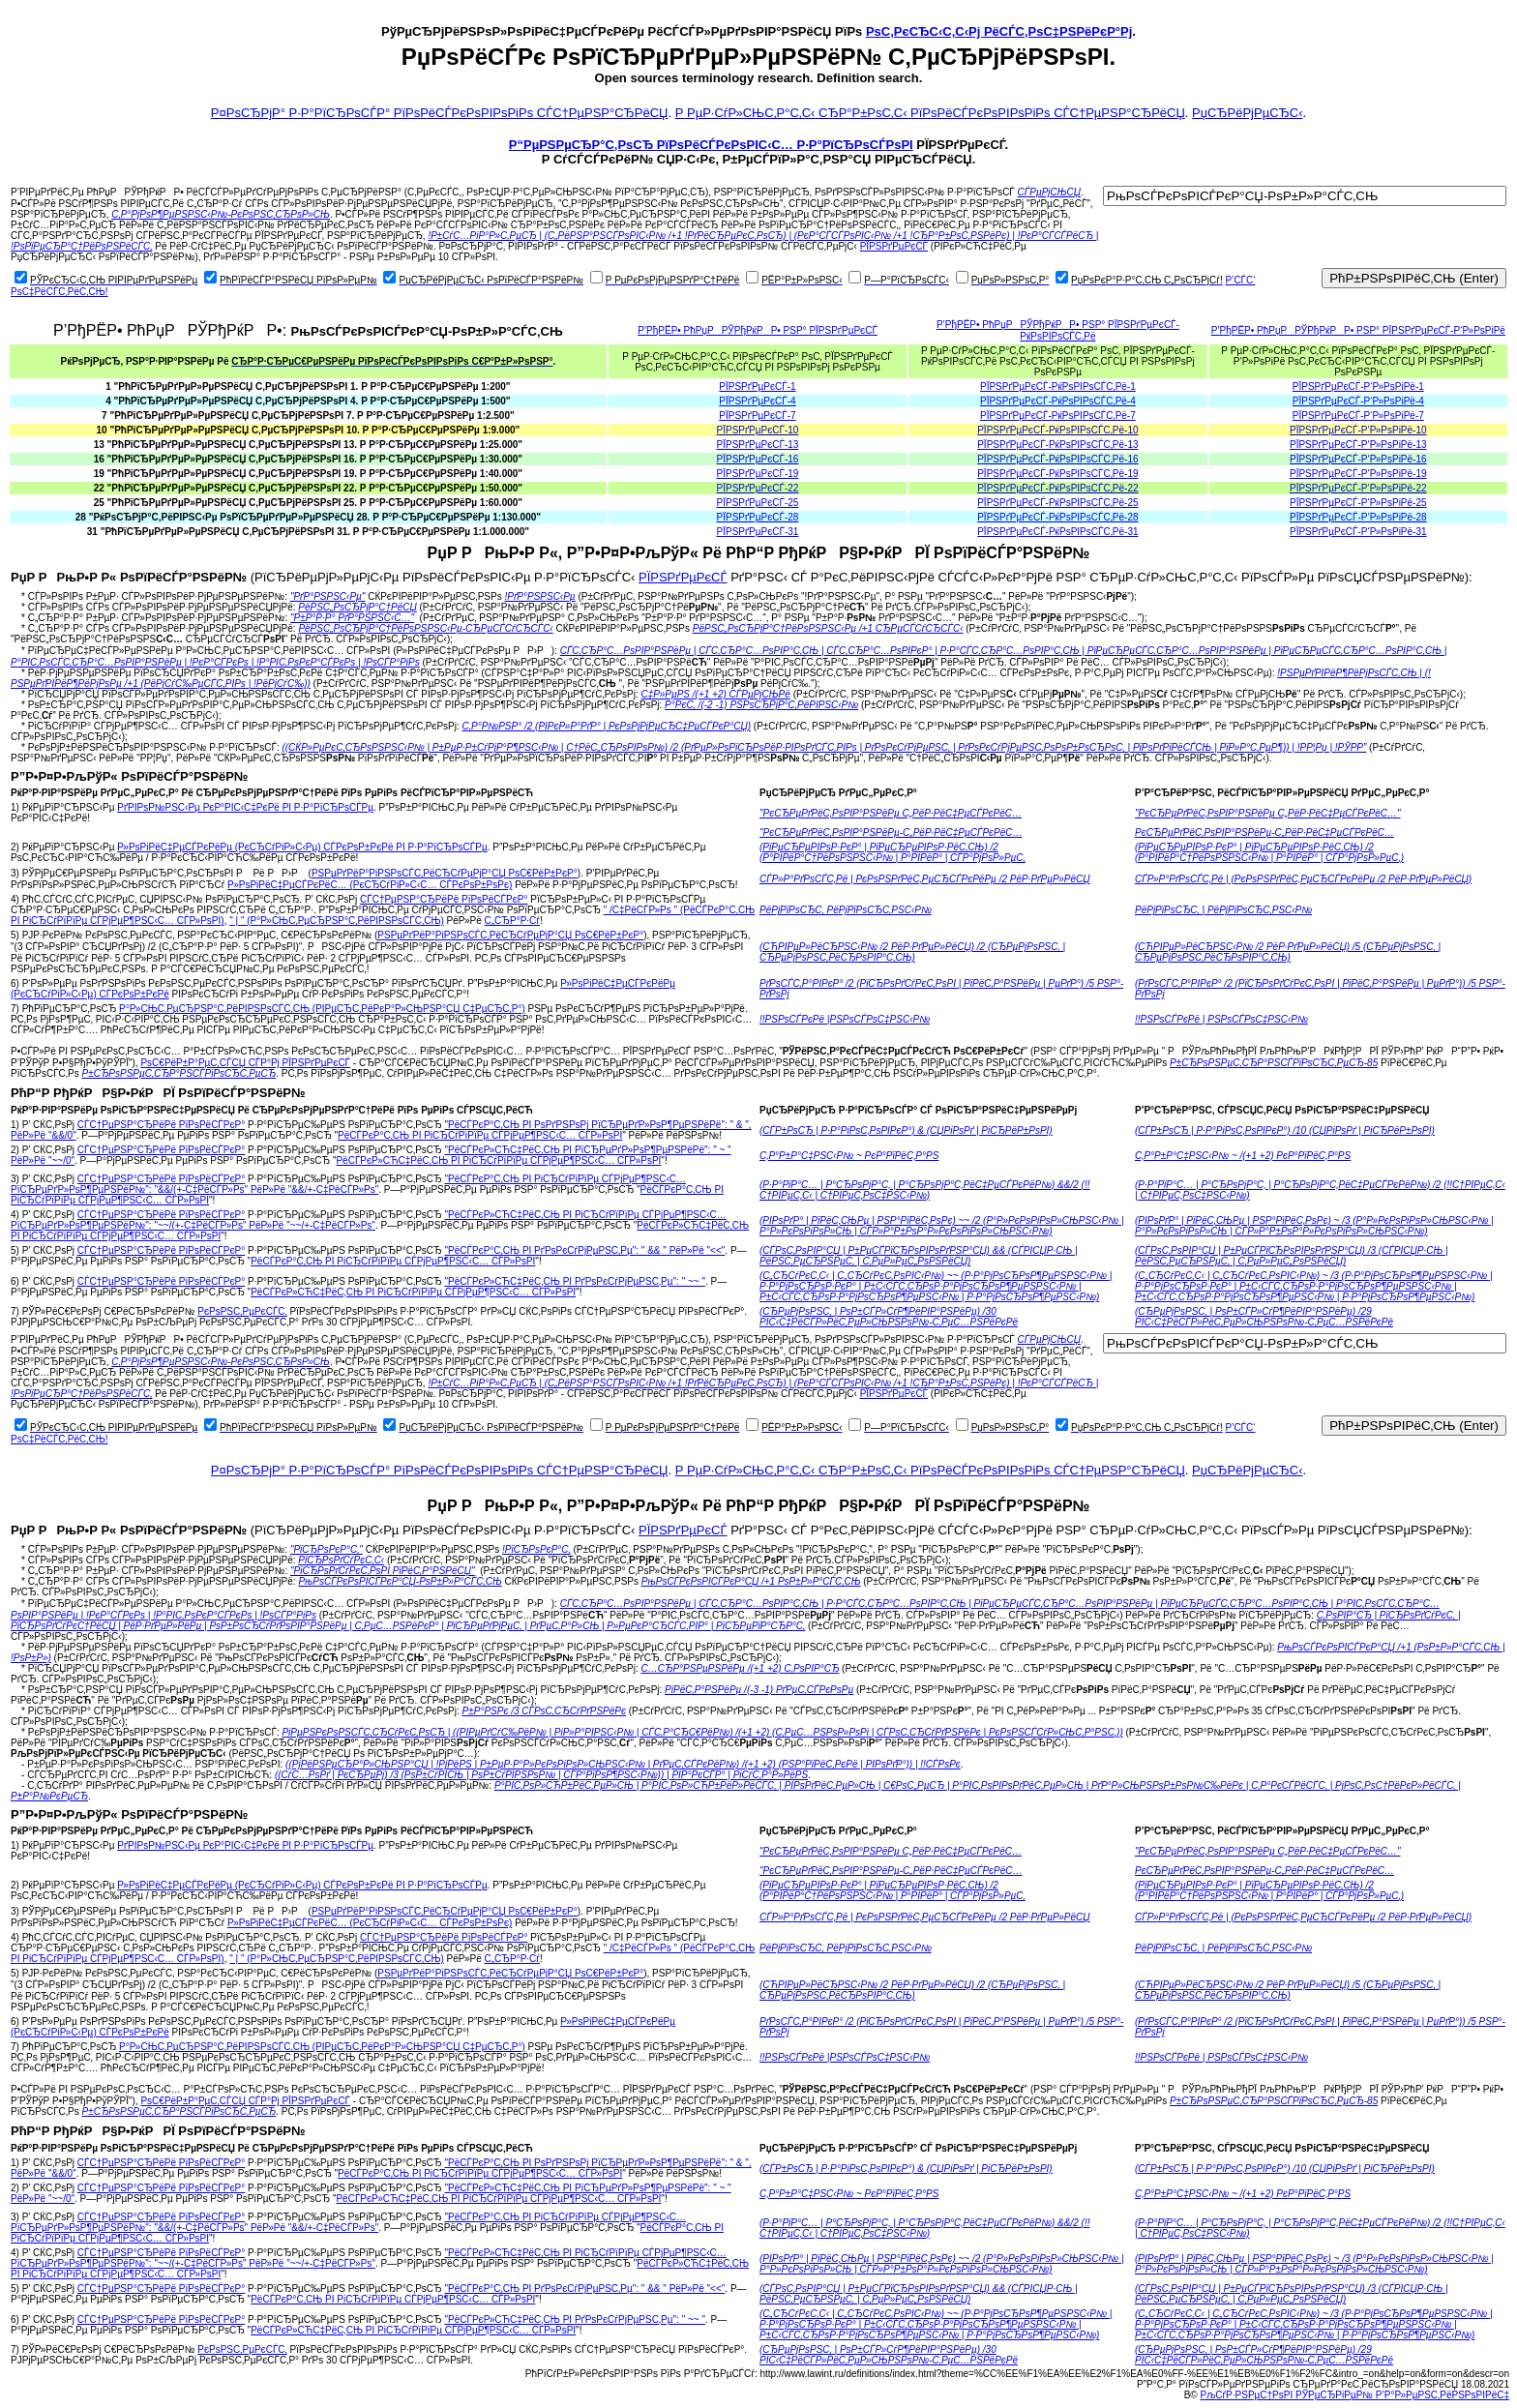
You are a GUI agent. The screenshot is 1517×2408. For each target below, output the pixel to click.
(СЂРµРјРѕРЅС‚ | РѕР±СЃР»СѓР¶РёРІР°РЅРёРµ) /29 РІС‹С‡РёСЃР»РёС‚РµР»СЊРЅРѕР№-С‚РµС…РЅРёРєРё (1264, 1316)
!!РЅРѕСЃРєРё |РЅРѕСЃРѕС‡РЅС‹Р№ (844, 1019)
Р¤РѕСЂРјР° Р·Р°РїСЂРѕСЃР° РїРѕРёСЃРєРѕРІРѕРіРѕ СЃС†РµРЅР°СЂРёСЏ (440, 112)
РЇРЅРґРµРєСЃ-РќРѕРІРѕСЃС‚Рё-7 (1058, 415)
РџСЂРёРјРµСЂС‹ (1247, 112)
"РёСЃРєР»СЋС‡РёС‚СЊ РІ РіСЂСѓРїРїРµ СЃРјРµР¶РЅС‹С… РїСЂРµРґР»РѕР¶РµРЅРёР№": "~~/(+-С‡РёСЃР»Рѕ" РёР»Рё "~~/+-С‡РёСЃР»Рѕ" (369, 1220)
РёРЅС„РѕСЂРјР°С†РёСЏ (357, 607)
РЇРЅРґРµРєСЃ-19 (758, 473)
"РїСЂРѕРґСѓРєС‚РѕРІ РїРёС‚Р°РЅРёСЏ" (382, 1570)
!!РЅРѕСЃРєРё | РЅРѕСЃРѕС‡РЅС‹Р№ (1221, 1019)
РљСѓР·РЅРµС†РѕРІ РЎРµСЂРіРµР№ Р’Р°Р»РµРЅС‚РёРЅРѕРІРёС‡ (1355, 2395)
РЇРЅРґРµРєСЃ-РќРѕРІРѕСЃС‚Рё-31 (1057, 531)
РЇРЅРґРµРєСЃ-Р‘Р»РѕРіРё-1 (1358, 386)
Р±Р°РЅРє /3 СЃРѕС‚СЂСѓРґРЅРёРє (544, 1711)
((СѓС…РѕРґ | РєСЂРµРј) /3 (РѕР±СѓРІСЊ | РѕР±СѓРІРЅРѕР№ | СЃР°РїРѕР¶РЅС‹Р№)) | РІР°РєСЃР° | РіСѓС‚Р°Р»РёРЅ (541, 1774)
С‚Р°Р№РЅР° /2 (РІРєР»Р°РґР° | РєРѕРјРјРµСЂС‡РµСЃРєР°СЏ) (607, 726)
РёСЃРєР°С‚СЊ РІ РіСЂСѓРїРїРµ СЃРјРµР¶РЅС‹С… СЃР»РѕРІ (480, 1135)
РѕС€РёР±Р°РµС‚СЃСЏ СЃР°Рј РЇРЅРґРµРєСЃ (245, 1062)
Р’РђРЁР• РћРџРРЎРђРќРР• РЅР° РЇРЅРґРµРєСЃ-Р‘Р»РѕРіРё (1358, 330)
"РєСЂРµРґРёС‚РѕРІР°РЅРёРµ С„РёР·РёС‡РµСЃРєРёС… (890, 813)
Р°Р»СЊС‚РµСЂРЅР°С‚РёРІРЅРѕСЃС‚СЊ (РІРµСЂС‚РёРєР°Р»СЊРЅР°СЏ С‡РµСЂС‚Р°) (322, 1008)
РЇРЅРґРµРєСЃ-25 (758, 502)
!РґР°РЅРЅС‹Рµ (539, 596)
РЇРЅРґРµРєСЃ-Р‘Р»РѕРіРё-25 (1358, 502)
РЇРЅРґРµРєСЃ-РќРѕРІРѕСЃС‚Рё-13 (1057, 444)
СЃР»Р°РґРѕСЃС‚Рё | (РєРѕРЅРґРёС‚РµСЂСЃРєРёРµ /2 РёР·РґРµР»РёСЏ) (1303, 879)
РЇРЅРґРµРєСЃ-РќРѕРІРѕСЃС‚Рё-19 (1057, 473)
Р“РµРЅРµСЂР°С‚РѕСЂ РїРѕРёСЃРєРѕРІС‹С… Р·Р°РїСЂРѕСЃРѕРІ (711, 144)
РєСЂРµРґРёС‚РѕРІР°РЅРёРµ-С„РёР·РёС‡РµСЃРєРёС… (1264, 832)
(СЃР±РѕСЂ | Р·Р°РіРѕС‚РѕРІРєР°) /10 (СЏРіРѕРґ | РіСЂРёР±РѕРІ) (1285, 1130)
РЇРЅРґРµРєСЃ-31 (758, 531)
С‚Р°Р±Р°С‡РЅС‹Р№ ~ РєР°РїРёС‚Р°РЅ (848, 1155)
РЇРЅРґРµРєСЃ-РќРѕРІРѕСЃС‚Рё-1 (1058, 386)
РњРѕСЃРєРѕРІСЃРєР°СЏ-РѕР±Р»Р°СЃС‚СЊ (399, 1581)
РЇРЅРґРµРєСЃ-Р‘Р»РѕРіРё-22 (1358, 488)
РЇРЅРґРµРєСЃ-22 (758, 488)
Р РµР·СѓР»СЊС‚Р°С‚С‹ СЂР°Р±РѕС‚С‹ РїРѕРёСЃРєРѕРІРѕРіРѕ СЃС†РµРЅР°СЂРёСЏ (930, 112)
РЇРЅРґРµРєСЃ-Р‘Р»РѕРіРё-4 (1358, 401)
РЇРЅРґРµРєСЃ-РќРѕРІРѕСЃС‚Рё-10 (1057, 430)
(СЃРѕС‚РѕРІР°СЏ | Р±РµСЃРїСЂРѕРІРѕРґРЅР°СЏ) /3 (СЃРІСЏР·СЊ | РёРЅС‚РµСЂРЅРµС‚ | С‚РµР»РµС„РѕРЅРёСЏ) (1291, 1255)
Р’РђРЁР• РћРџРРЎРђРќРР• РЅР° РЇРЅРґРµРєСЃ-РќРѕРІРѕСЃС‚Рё (1058, 330)
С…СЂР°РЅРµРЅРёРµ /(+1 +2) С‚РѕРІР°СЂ (740, 1668)
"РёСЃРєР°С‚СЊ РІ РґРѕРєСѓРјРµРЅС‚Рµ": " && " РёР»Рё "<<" (584, 1250)
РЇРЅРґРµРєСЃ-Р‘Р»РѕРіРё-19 (1358, 473)
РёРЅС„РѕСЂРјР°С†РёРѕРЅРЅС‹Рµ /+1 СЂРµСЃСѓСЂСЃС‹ (828, 628)
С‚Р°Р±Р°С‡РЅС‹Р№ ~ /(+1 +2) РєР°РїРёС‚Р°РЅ (1243, 1155)
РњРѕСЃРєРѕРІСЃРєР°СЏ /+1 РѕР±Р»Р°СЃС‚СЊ (751, 1581)
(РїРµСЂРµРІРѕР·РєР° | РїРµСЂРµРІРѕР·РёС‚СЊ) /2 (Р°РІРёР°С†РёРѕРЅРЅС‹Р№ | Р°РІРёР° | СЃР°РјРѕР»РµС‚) (1269, 852)
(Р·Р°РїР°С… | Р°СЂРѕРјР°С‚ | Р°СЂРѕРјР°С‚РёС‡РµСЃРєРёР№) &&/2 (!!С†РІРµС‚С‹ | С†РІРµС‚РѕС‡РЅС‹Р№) (924, 1190)
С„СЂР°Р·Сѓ (512, 920)
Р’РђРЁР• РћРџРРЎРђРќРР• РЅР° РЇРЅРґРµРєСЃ (757, 330)
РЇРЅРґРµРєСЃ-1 (757, 386)
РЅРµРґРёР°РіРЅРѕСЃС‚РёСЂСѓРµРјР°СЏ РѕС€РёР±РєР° (445, 873)
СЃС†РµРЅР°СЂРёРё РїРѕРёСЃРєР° (443, 899)
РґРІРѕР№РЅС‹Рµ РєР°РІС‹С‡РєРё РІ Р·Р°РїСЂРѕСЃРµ (245, 807)
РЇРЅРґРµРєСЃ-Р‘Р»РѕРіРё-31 (1358, 531)
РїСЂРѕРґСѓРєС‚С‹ (341, 1560)
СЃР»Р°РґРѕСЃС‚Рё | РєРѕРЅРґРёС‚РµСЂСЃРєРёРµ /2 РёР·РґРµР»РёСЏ (924, 879)
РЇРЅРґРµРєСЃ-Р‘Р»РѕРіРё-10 (1358, 430)
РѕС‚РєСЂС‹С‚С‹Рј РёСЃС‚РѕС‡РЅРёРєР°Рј (999, 31)
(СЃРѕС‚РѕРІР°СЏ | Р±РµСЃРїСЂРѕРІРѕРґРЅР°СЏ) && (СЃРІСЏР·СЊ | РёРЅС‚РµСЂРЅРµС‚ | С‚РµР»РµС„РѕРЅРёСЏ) (918, 1255)
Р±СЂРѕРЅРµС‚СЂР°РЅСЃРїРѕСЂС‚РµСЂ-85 (1274, 1062)
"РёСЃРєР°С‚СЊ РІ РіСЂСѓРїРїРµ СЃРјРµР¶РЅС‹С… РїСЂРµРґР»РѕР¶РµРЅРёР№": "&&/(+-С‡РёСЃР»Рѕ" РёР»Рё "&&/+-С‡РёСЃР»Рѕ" (348, 1184)
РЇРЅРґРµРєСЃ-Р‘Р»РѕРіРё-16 (1358, 459)
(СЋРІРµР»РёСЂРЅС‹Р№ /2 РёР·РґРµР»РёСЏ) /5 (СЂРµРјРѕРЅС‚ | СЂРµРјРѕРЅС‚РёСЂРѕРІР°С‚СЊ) (1288, 952)
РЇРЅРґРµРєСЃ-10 (758, 430)
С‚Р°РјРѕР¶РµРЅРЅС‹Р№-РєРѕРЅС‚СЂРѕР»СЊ (220, 214)
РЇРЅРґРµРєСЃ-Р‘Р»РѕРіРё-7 (1358, 415)
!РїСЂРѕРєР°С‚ (536, 1549)
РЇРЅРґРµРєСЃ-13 (758, 444)
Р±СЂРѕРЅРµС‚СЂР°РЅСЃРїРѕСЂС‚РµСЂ (179, 1073)
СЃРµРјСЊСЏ (1050, 192)
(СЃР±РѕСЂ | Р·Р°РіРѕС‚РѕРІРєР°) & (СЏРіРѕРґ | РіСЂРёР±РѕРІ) (906, 1130)
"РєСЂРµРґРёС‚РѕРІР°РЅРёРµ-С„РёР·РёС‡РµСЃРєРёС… (891, 832)
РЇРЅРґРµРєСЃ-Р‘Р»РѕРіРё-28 (1358, 517)
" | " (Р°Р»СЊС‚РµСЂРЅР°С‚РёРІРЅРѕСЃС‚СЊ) (336, 920)
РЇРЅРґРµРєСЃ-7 (757, 415)
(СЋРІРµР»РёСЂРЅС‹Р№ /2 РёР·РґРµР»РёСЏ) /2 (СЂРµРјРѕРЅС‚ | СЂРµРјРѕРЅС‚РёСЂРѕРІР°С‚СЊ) (912, 952)
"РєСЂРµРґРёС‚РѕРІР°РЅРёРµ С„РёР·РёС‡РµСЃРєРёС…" (1268, 813)
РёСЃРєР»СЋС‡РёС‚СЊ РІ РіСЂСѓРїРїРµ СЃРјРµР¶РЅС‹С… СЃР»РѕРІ (498, 1160)
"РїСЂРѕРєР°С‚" (326, 1549)
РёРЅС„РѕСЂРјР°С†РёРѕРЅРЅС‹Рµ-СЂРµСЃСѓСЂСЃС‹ (425, 628)
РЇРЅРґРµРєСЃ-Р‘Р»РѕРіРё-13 (1358, 444)
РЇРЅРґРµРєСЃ (894, 246)
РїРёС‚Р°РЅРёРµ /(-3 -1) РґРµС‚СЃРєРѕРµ (759, 1689)
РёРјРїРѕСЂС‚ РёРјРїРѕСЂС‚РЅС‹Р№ (845, 910)
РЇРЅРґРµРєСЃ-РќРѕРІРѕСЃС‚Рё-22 (1057, 488)
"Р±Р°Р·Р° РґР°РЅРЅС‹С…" (352, 617)
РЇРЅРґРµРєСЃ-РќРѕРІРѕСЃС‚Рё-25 (1057, 502)
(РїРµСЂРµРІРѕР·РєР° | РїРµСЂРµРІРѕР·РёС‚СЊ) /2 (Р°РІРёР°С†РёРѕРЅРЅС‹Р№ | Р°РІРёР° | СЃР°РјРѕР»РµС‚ (892, 852)
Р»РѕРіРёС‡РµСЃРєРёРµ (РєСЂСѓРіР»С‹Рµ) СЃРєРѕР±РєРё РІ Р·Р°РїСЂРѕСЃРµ (302, 847)
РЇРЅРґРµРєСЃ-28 (758, 517)
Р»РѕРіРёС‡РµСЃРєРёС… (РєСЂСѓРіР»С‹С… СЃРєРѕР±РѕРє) (369, 884)
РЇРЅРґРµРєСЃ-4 (757, 401)
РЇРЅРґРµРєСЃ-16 (758, 459)
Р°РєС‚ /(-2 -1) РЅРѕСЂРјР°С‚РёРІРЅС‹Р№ (761, 704)
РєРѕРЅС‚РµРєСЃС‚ (242, 1311)
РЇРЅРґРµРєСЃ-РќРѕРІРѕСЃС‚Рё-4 (1058, 401)
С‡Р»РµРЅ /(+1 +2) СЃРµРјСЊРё (715, 694)
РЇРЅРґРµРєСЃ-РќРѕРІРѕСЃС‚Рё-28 (1057, 517)
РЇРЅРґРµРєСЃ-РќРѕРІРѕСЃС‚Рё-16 (1057, 459)
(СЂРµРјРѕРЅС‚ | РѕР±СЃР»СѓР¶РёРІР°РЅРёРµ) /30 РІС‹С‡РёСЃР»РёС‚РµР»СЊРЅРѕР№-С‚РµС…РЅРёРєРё (888, 1316)
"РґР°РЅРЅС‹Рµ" (328, 596)
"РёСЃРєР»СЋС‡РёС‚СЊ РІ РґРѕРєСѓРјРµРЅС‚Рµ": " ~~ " (574, 1281)
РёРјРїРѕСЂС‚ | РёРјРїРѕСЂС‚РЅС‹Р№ (1223, 910)
